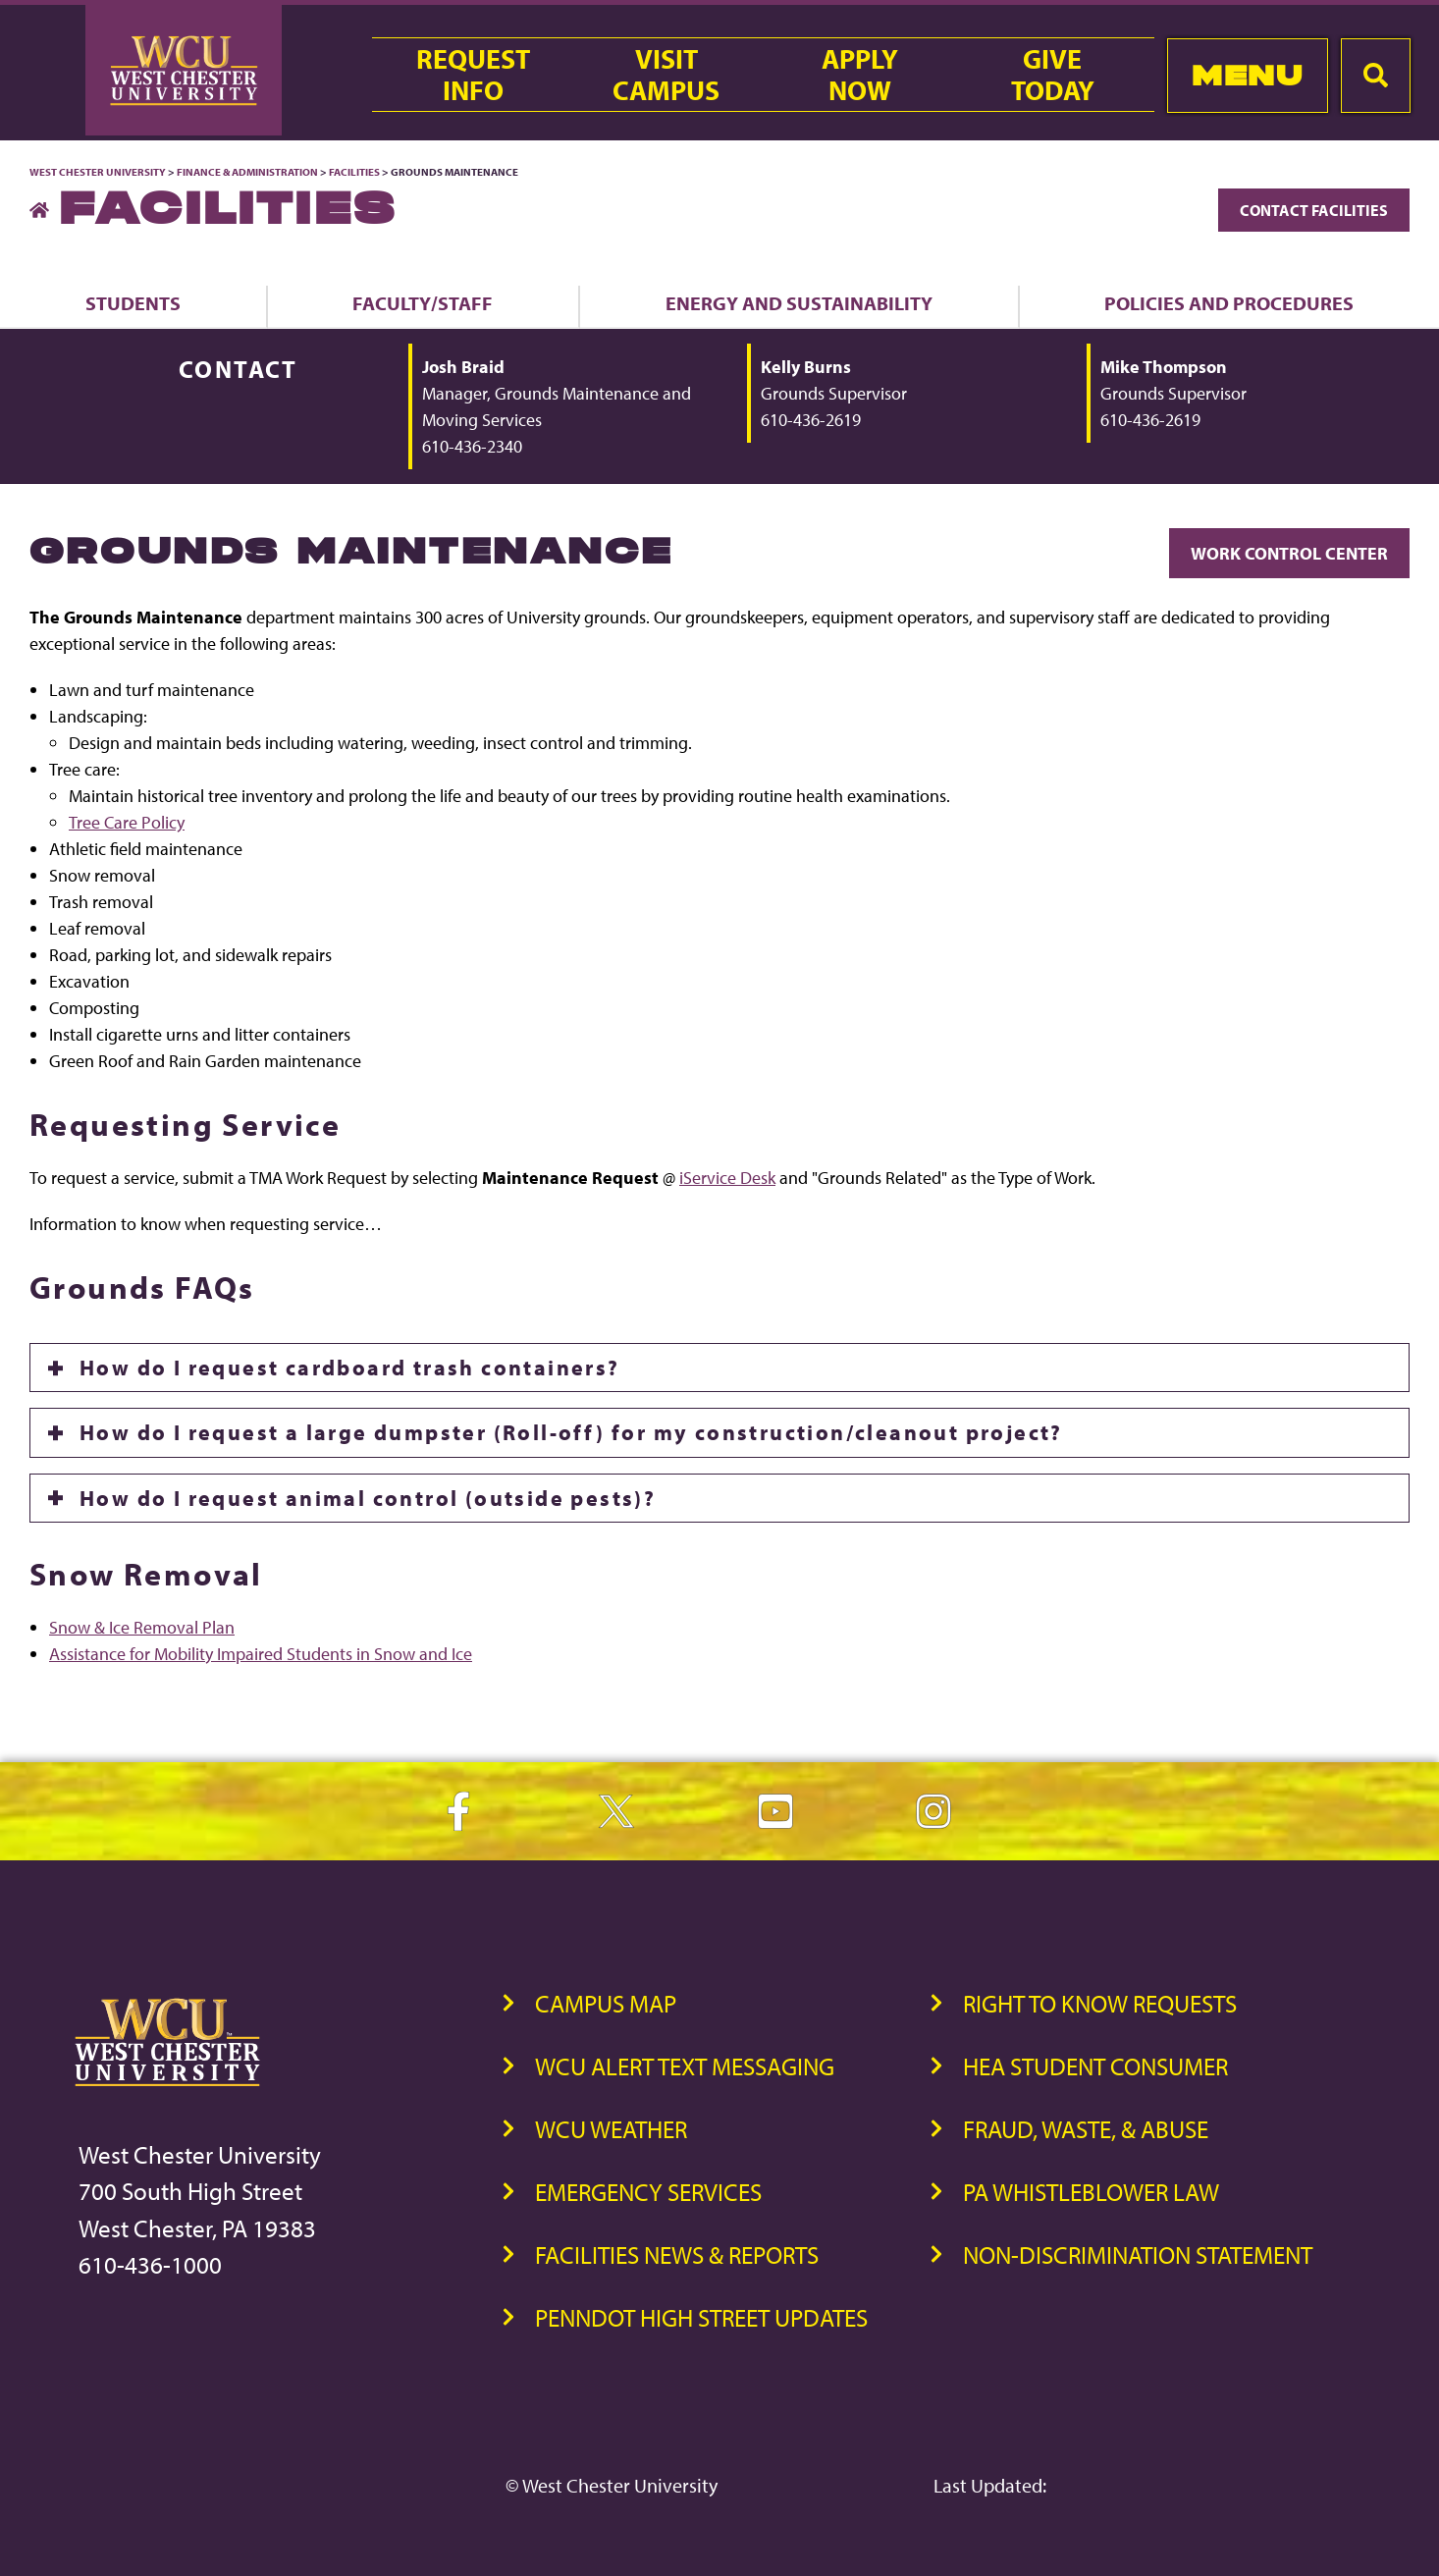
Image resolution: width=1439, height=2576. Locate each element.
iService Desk (727, 1177)
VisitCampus (666, 74)
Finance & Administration (247, 172)
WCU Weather (611, 2129)
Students (133, 303)
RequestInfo (473, 74)
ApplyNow (860, 74)
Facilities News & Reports (677, 2254)
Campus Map (605, 2003)
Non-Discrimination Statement (1137, 2254)
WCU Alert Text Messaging (684, 2066)
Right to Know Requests (1100, 2003)
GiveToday (1052, 74)
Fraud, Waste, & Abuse (1085, 2129)
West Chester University (97, 172)
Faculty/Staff (422, 303)
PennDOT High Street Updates (701, 2317)
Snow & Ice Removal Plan (142, 1627)
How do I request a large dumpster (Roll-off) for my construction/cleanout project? (571, 1432)
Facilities (354, 172)
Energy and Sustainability (799, 303)
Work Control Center (1289, 553)
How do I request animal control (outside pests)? (368, 1498)
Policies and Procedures (1229, 303)
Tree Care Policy (127, 822)
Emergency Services (648, 2191)
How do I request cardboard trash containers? (350, 1367)
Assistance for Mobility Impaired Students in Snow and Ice (260, 1653)
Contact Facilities (1314, 210)
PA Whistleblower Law (1091, 2191)
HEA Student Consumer (1095, 2066)
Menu (1247, 75)
